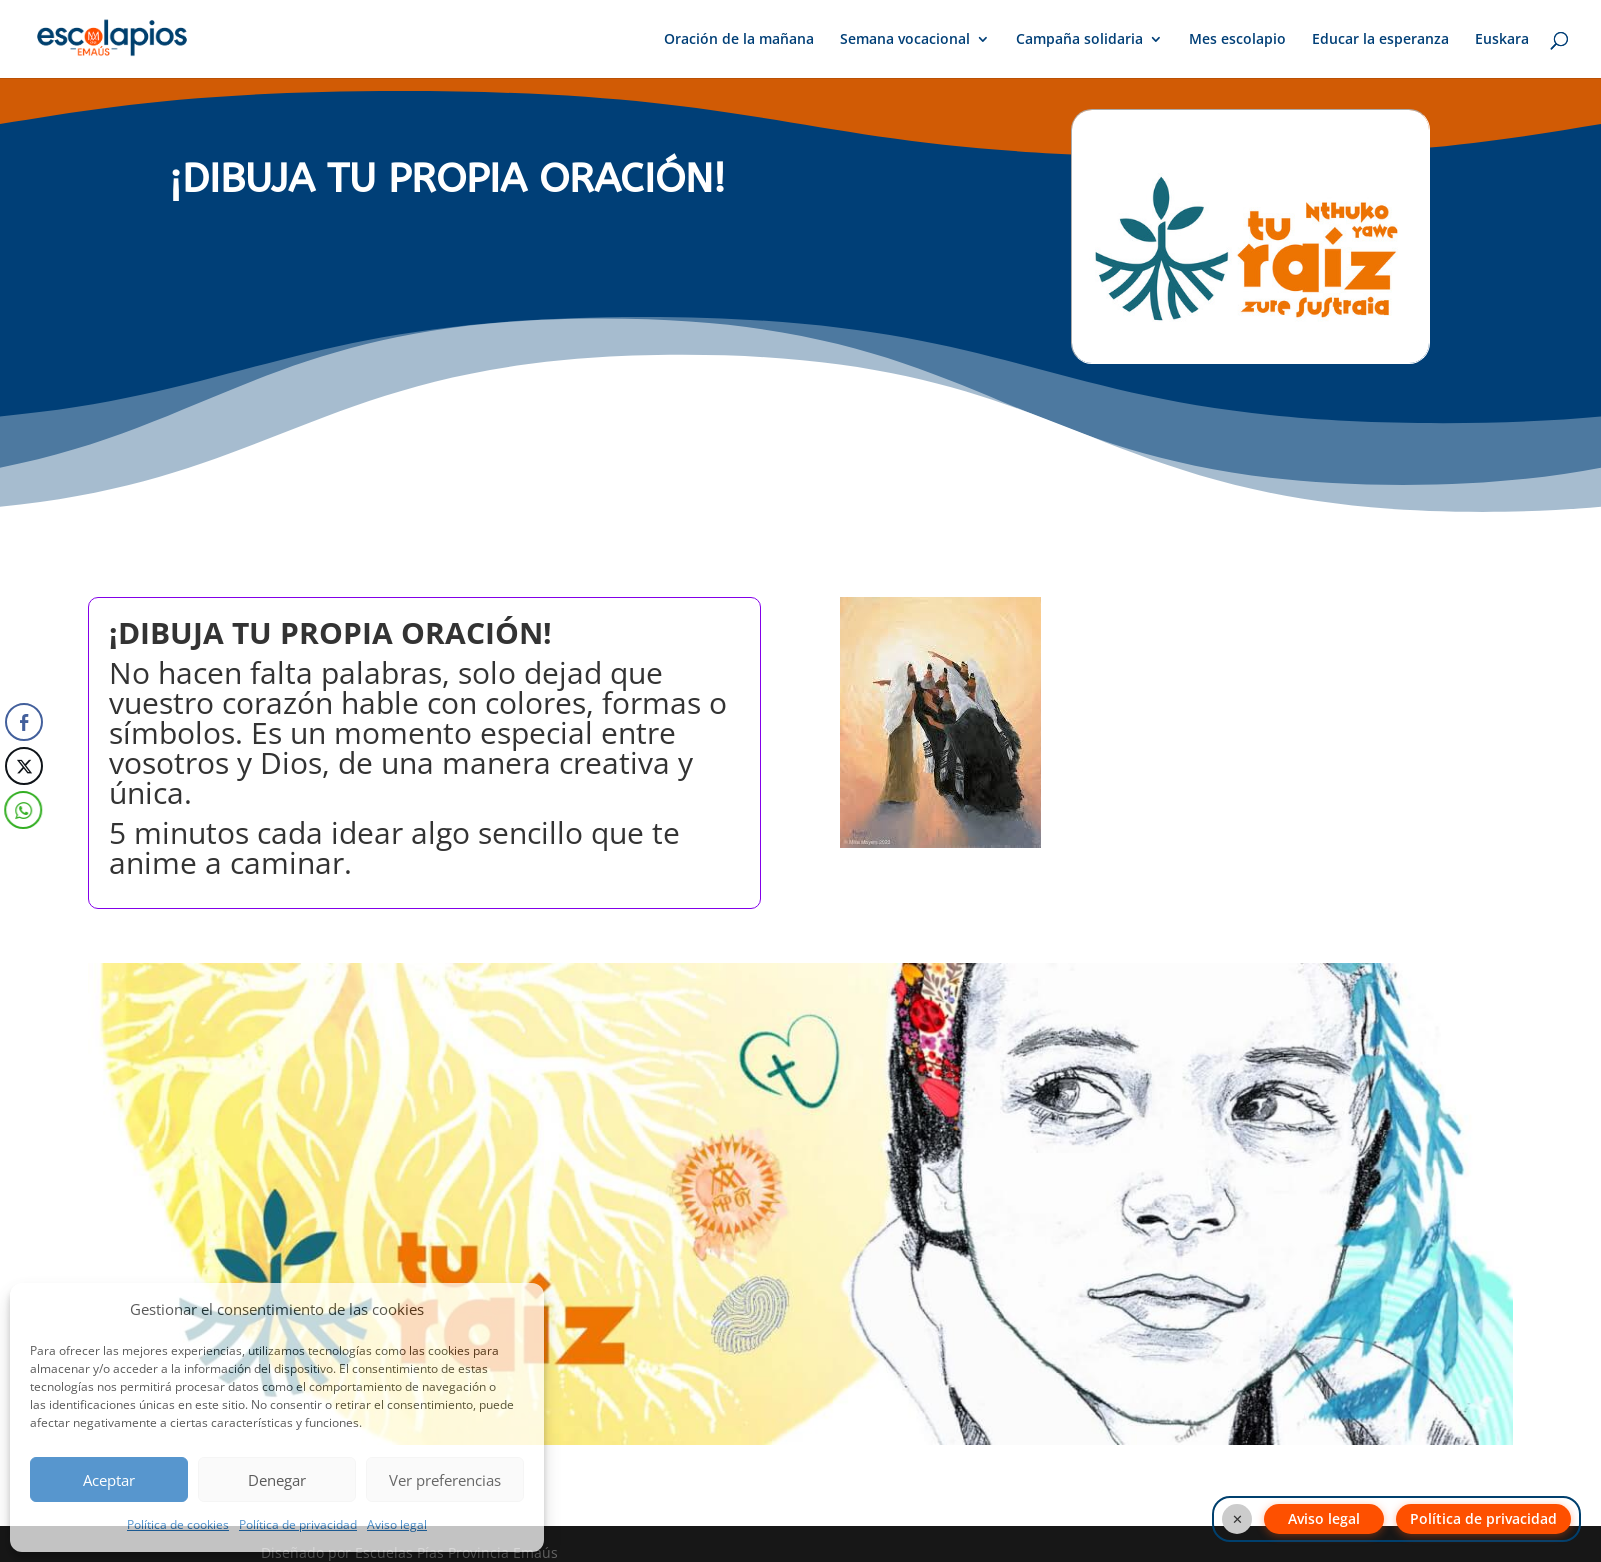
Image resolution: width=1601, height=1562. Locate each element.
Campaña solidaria (1079, 40)
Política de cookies (178, 1524)
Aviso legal (397, 1524)
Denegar (277, 1480)
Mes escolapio (1237, 40)
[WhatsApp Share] (21, 810)
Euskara (1502, 40)
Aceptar (109, 1480)
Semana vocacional (905, 40)
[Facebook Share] (24, 722)
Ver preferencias (445, 1480)
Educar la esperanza (1380, 40)
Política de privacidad (298, 1524)
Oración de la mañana (739, 40)
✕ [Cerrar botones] (1237, 1519)
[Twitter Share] (24, 766)
